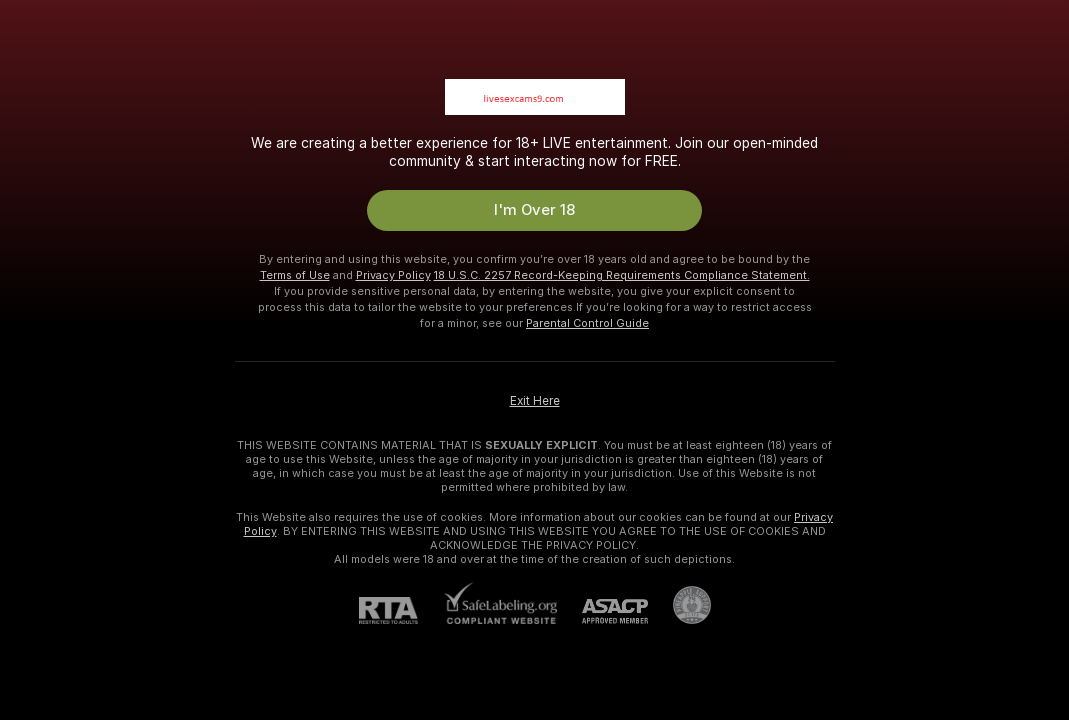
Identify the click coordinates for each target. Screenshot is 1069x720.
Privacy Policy (393, 275)
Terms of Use (295, 275)
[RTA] (401, 610)
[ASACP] (602, 611)
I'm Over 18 (534, 210)
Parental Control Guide (587, 323)
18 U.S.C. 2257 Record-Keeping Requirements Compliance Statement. (622, 275)
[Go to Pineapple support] (679, 605)
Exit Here (535, 401)
